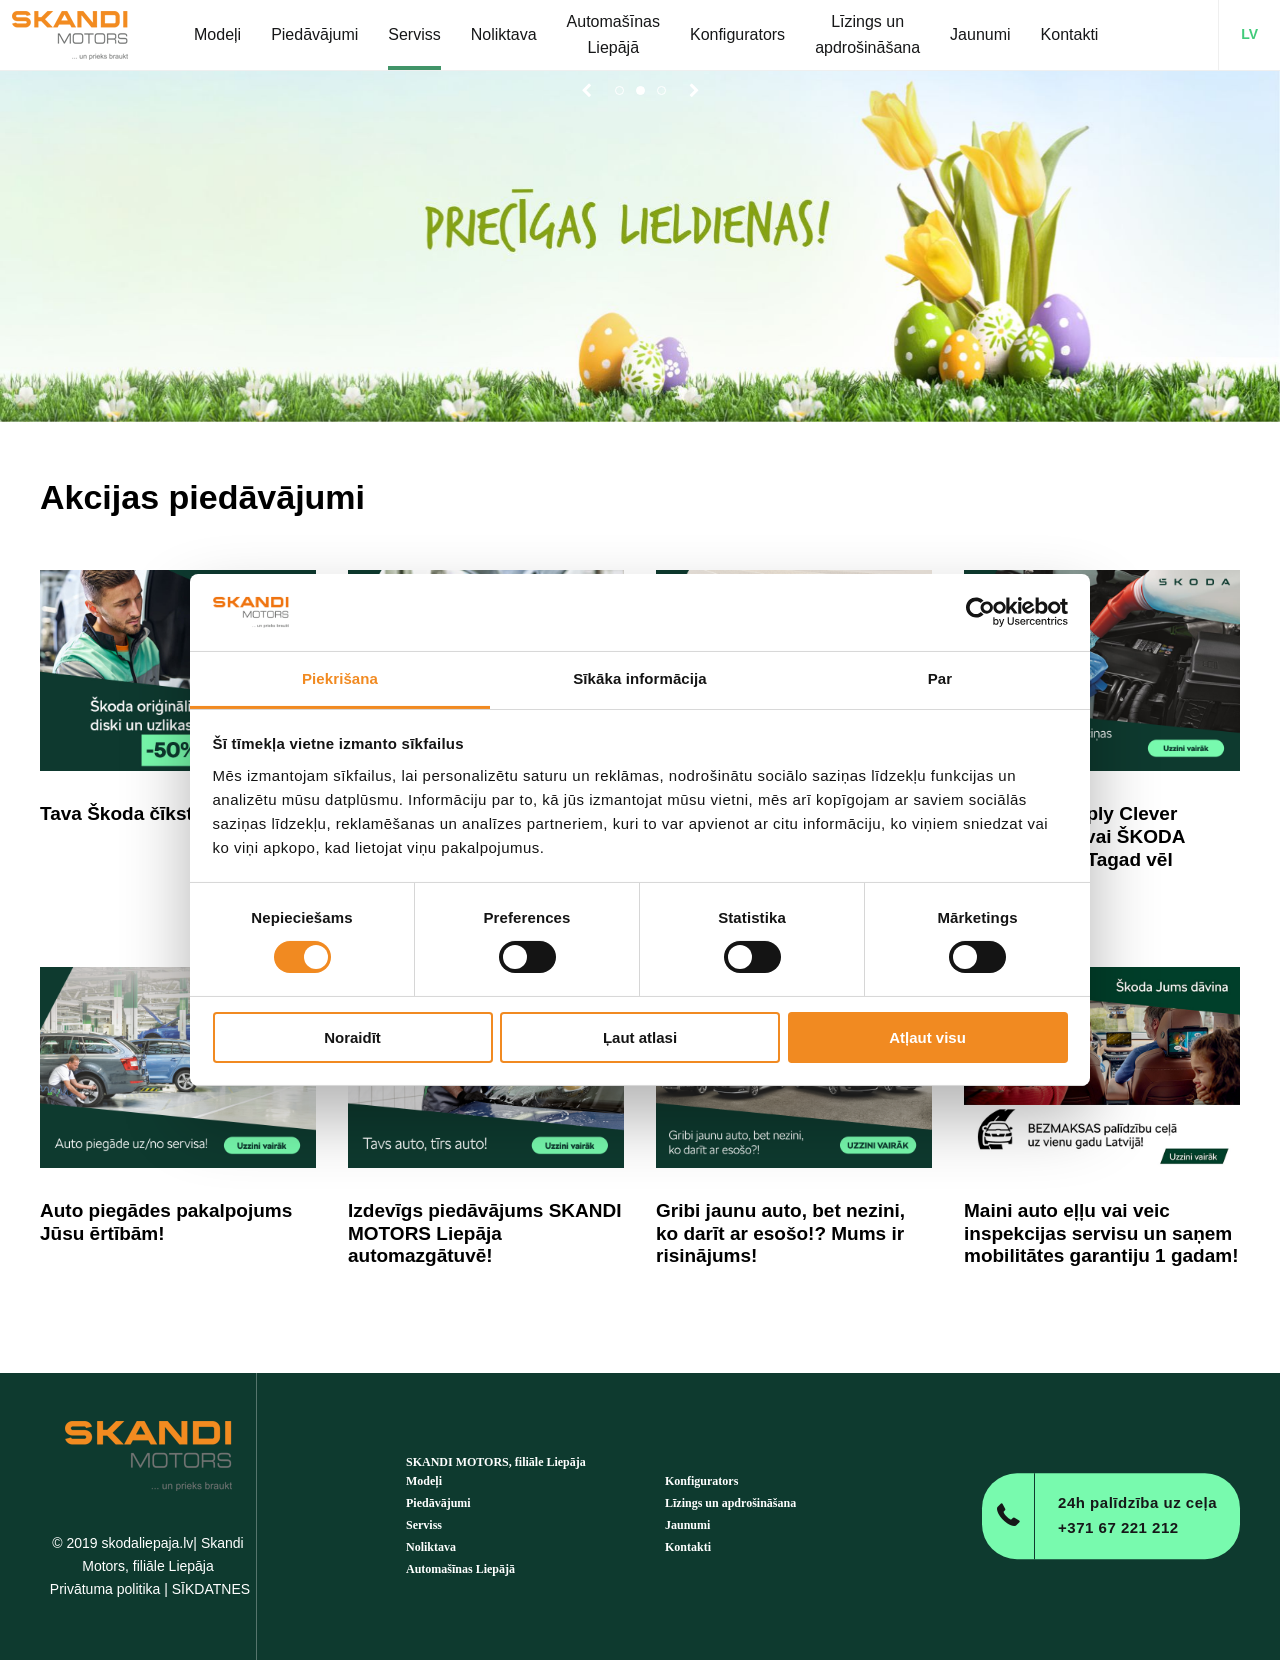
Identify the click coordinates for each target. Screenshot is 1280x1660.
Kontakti (688, 1547)
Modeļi (424, 1481)
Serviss (424, 1525)
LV (1249, 34)
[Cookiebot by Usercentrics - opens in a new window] (980, 612)
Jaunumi (687, 1525)
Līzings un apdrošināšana (730, 1503)
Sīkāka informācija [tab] (640, 678)
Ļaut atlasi (640, 1037)
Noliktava (431, 1547)
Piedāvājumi (438, 1503)
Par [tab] (940, 678)
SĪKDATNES (211, 1589)
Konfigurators (701, 1481)
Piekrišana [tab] (340, 678)
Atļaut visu (927, 1037)
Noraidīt (352, 1037)
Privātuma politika (105, 1589)
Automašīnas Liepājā (460, 1569)
